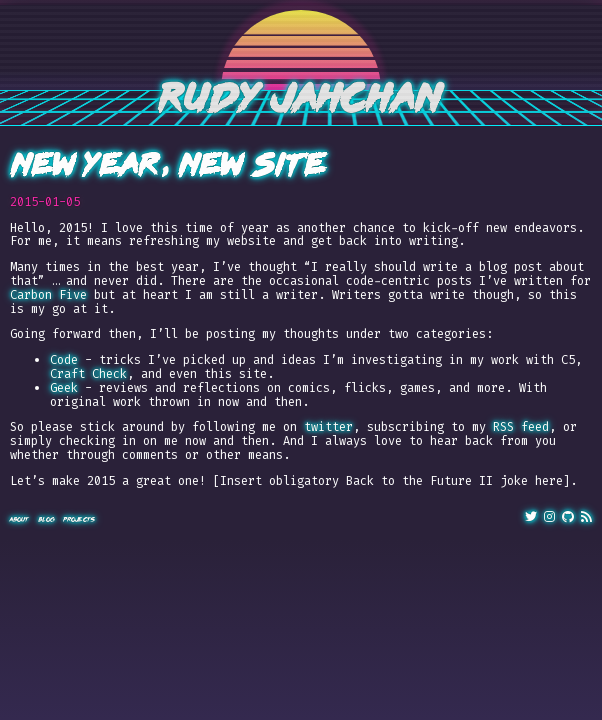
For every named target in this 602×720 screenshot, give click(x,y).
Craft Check (88, 374)
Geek (64, 388)
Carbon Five (48, 295)
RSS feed (521, 427)
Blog (46, 519)
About (20, 519)
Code (64, 360)
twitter (328, 427)
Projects (79, 519)
